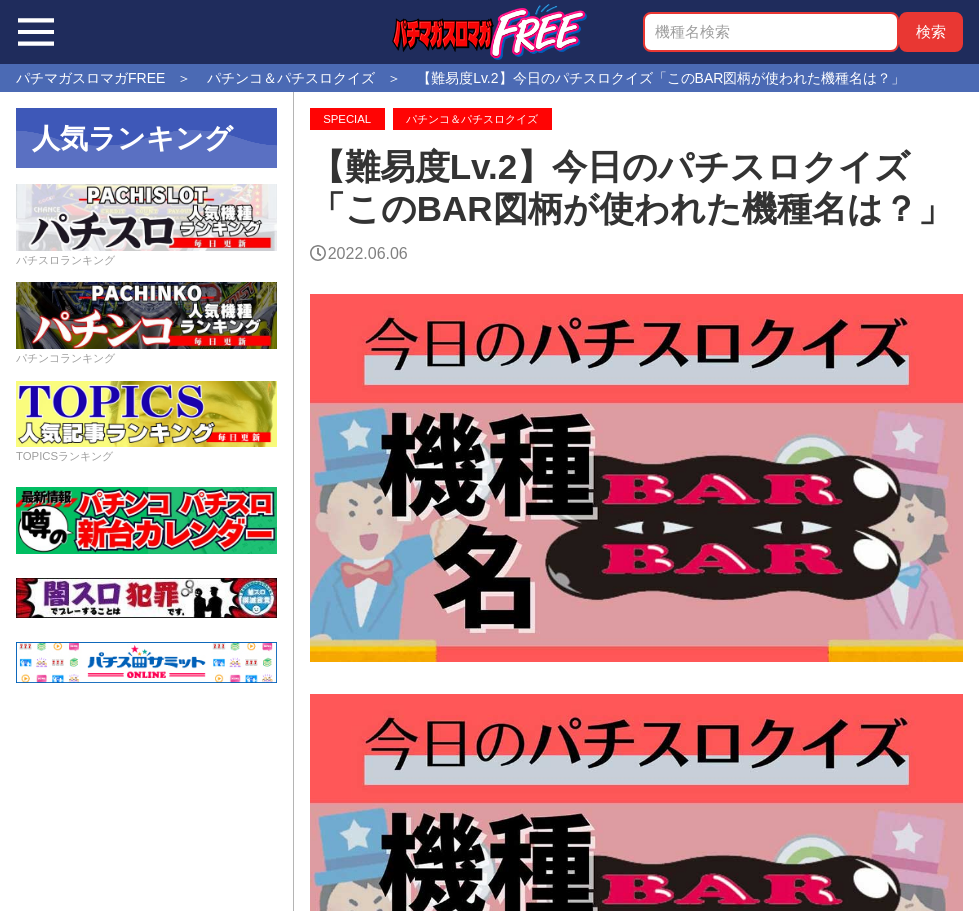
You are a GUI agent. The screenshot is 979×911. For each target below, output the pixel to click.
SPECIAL (347, 119)
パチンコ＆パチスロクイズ (472, 119)
